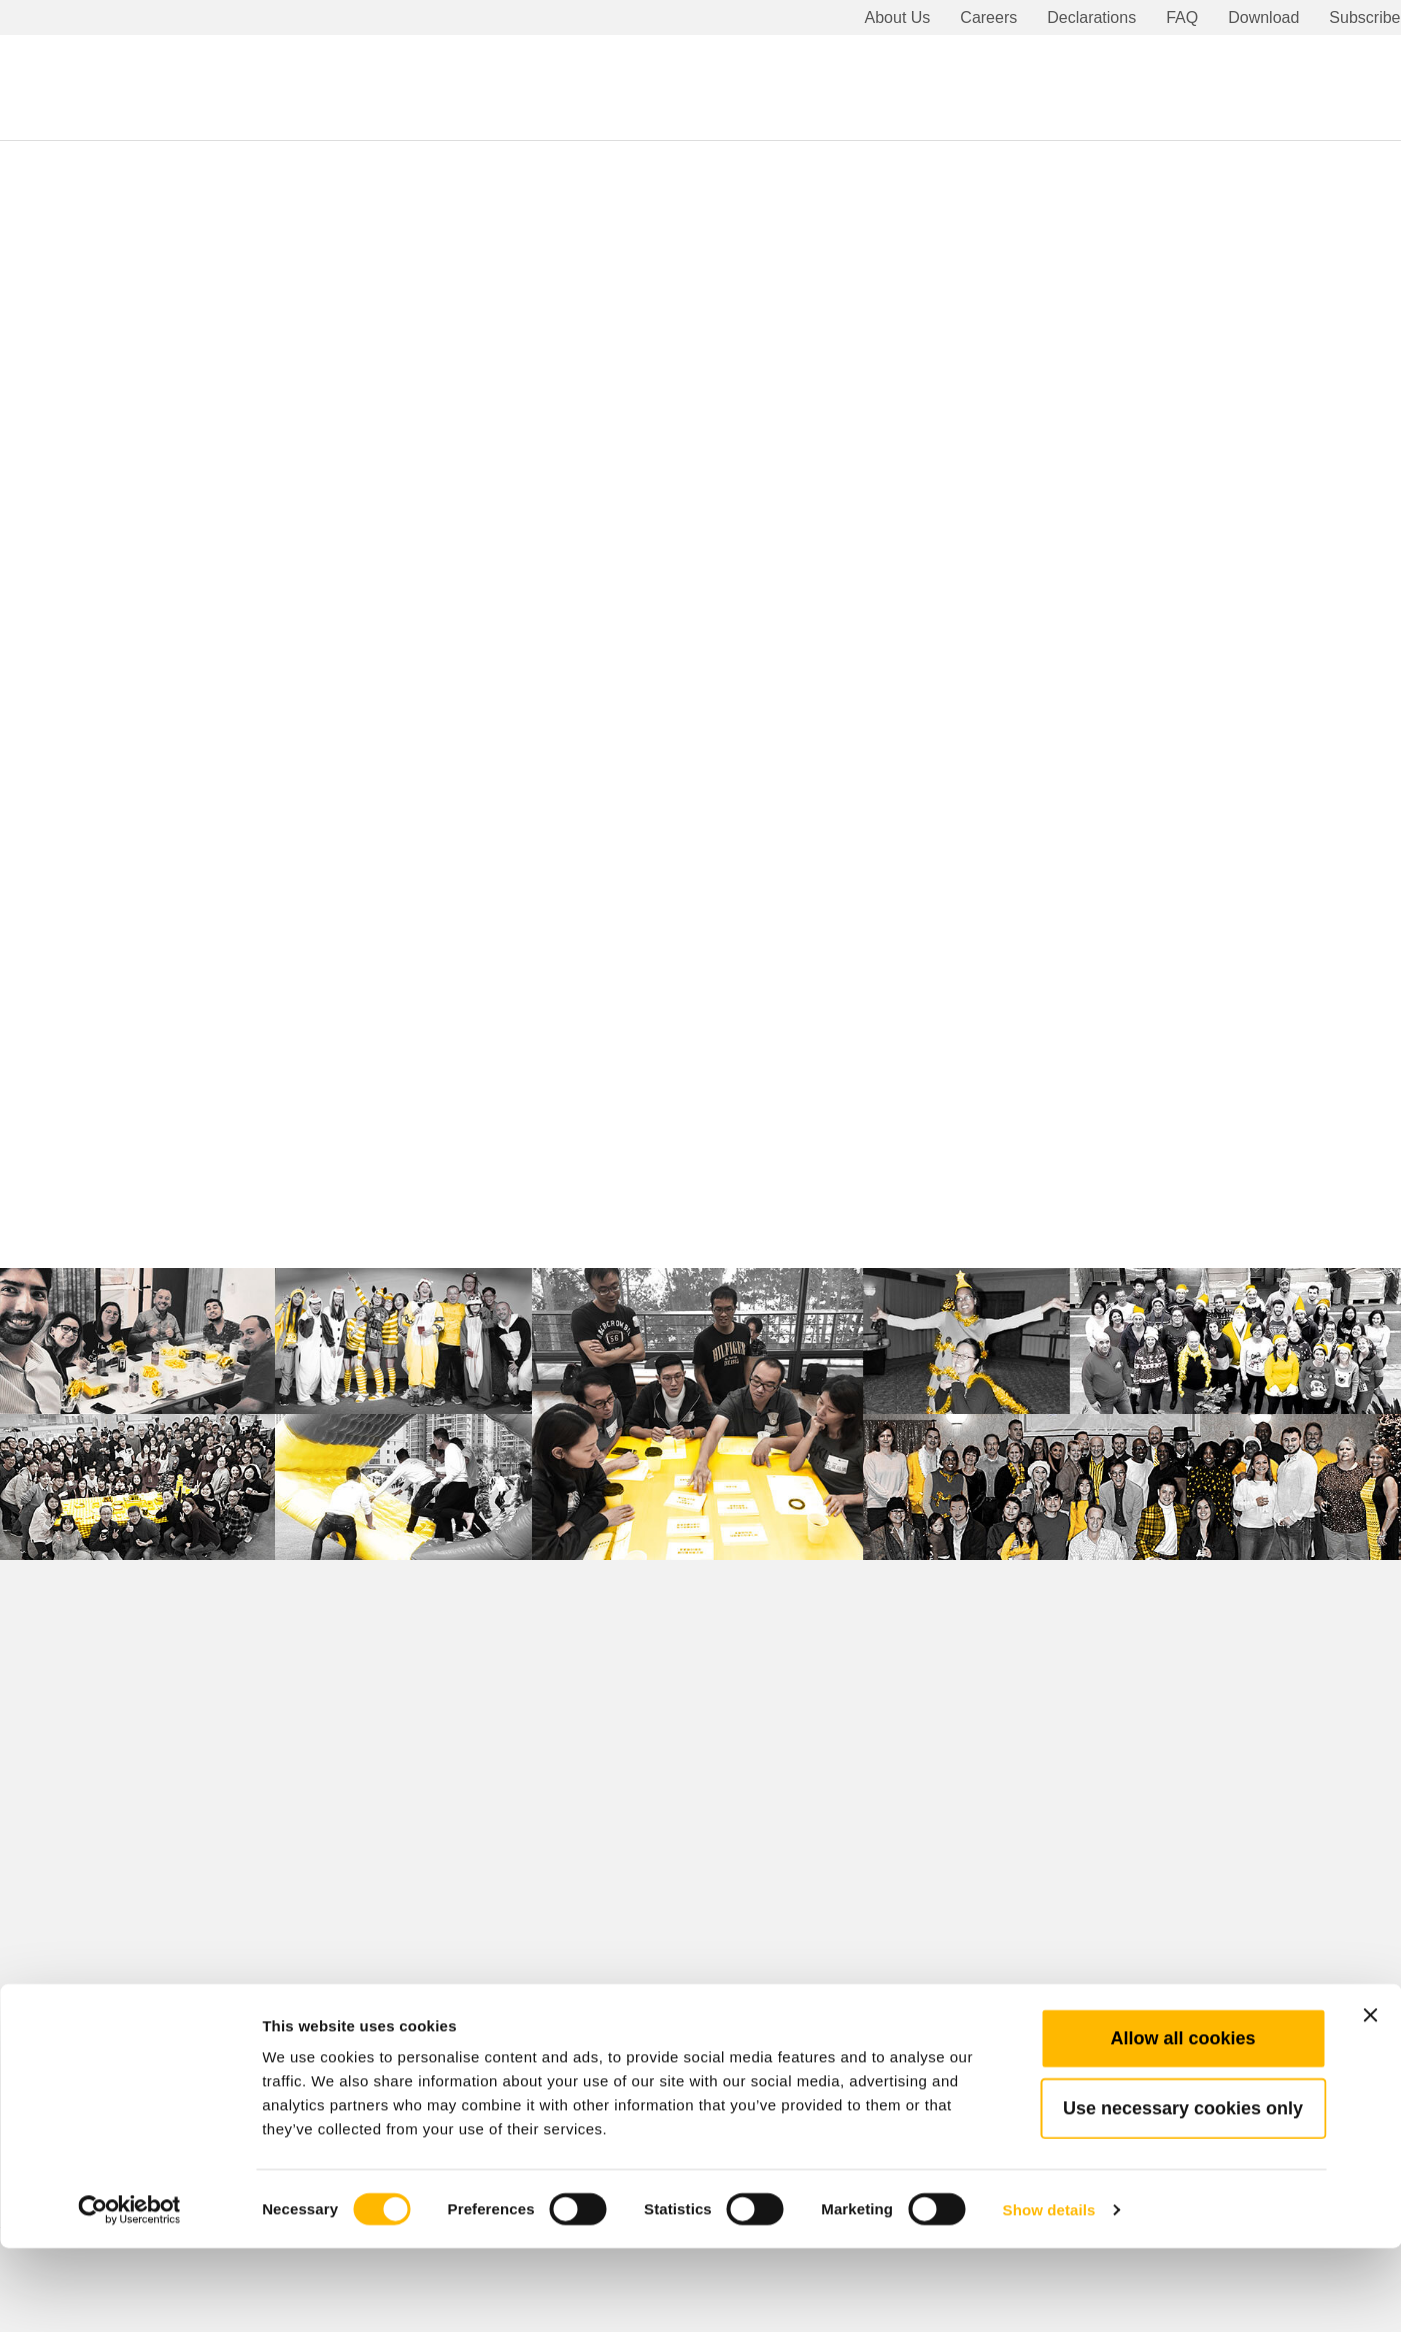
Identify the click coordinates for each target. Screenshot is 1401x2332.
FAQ (1182, 17)
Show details (1049, 2292)
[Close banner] (1370, 2098)
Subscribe (1364, 17)
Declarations (1091, 17)
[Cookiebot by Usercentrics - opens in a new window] (129, 2293)
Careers (988, 17)
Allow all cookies (1182, 2121)
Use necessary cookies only (1183, 2191)
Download (1263, 17)
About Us (898, 17)
